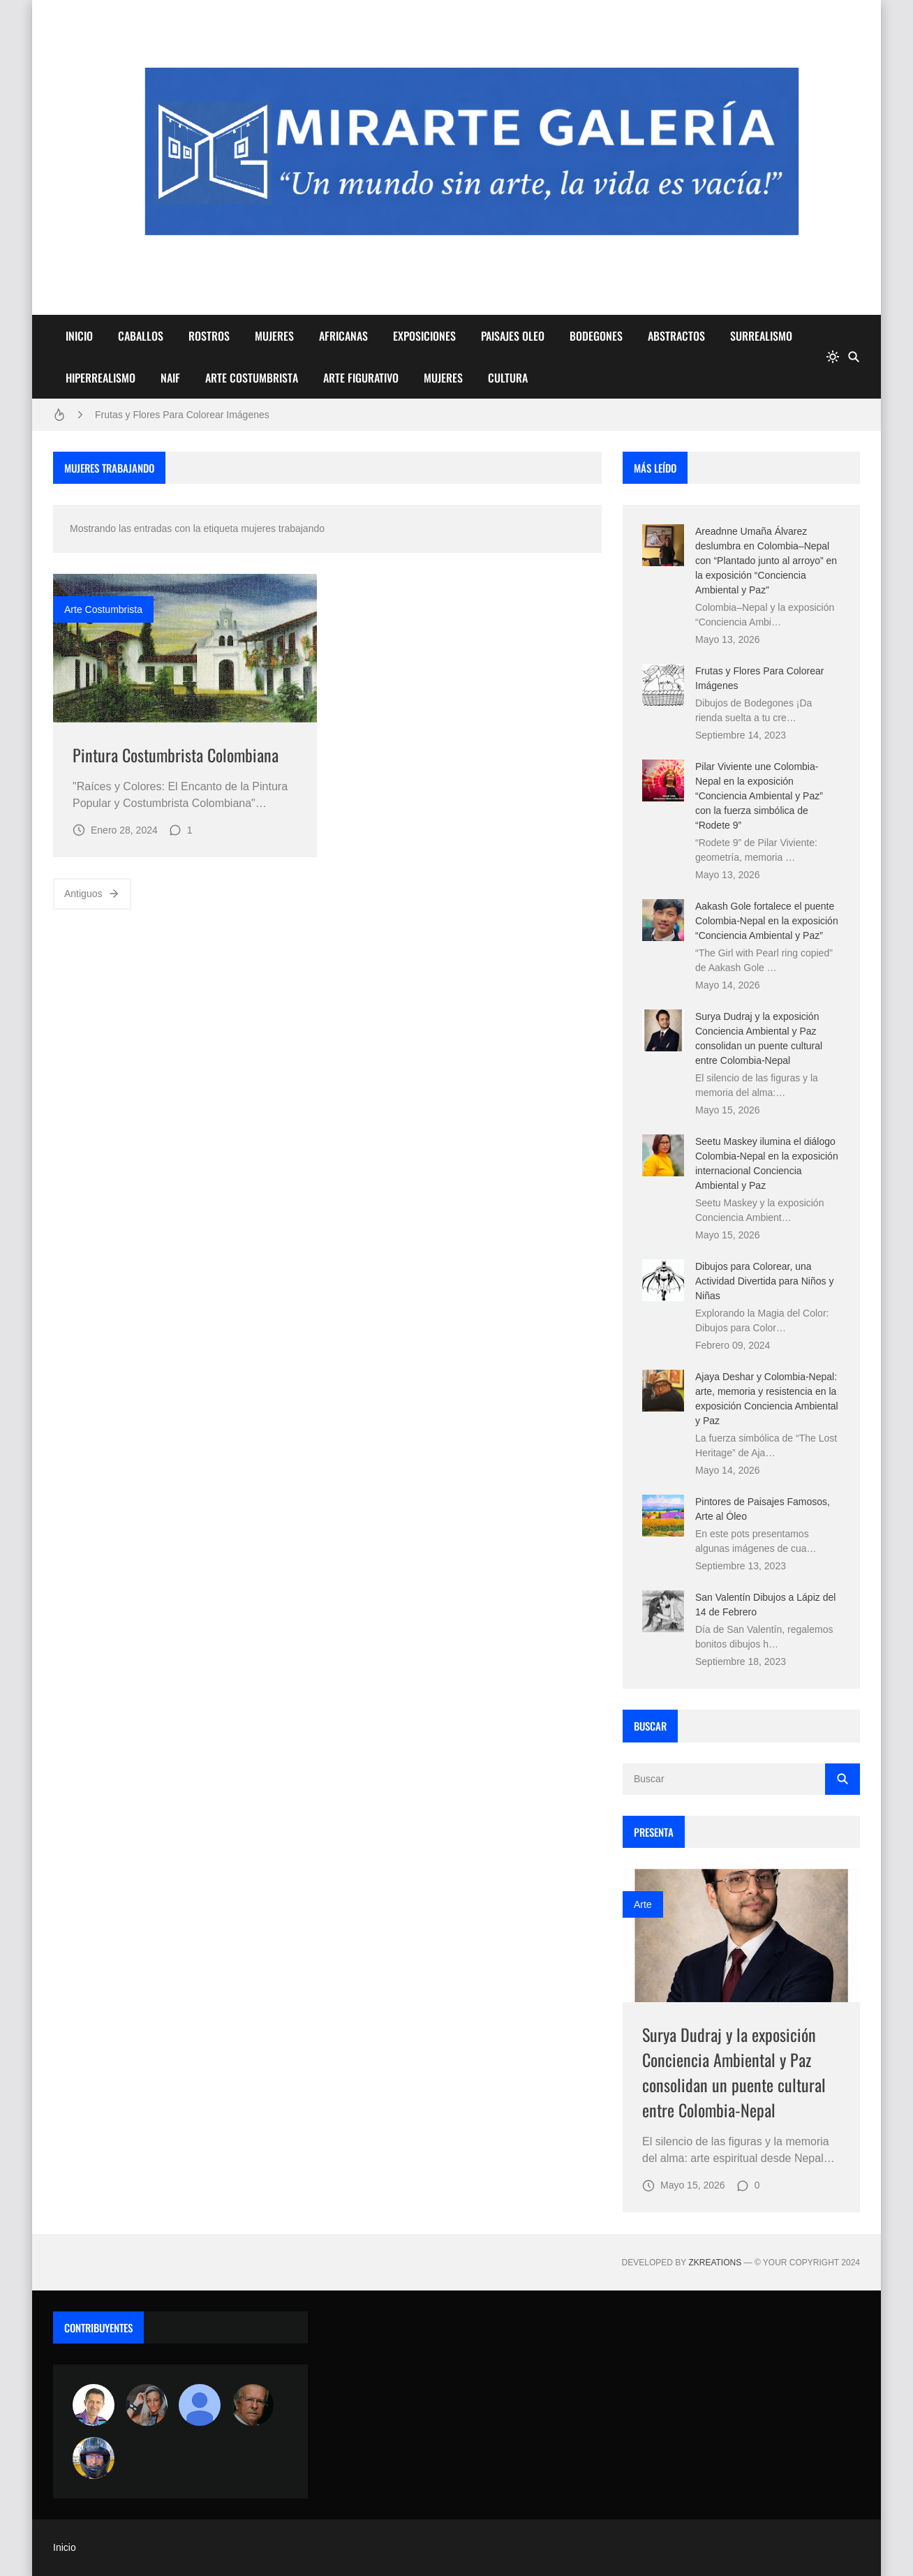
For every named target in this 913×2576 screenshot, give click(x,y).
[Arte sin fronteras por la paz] (93, 2405)
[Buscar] (853, 357)
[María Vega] (200, 2405)
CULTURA (508, 377)
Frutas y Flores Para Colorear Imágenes (182, 414)
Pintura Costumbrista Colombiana (176, 754)
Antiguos (92, 893)
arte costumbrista (103, 609)
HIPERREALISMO (100, 377)
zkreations (714, 2262)
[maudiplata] (93, 2458)
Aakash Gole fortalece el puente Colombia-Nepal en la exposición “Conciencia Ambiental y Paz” (766, 921)
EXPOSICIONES (424, 335)
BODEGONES (596, 335)
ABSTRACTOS (676, 335)
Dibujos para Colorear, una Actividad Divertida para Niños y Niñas (764, 1281)
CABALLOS (140, 335)
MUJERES (274, 335)
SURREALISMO (761, 335)
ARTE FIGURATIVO (361, 377)
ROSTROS (209, 335)
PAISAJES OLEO (512, 335)
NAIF (170, 377)
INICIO (79, 335)
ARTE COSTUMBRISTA (251, 377)
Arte (643, 1904)
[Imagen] (185, 648)
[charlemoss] (253, 2405)
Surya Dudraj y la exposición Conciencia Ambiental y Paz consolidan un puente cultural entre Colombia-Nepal (734, 2072)
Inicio (64, 2547)
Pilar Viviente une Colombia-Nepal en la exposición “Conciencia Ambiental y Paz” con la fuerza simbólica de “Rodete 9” (759, 796)
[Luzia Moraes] (147, 2405)
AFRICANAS (343, 335)
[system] (832, 357)
